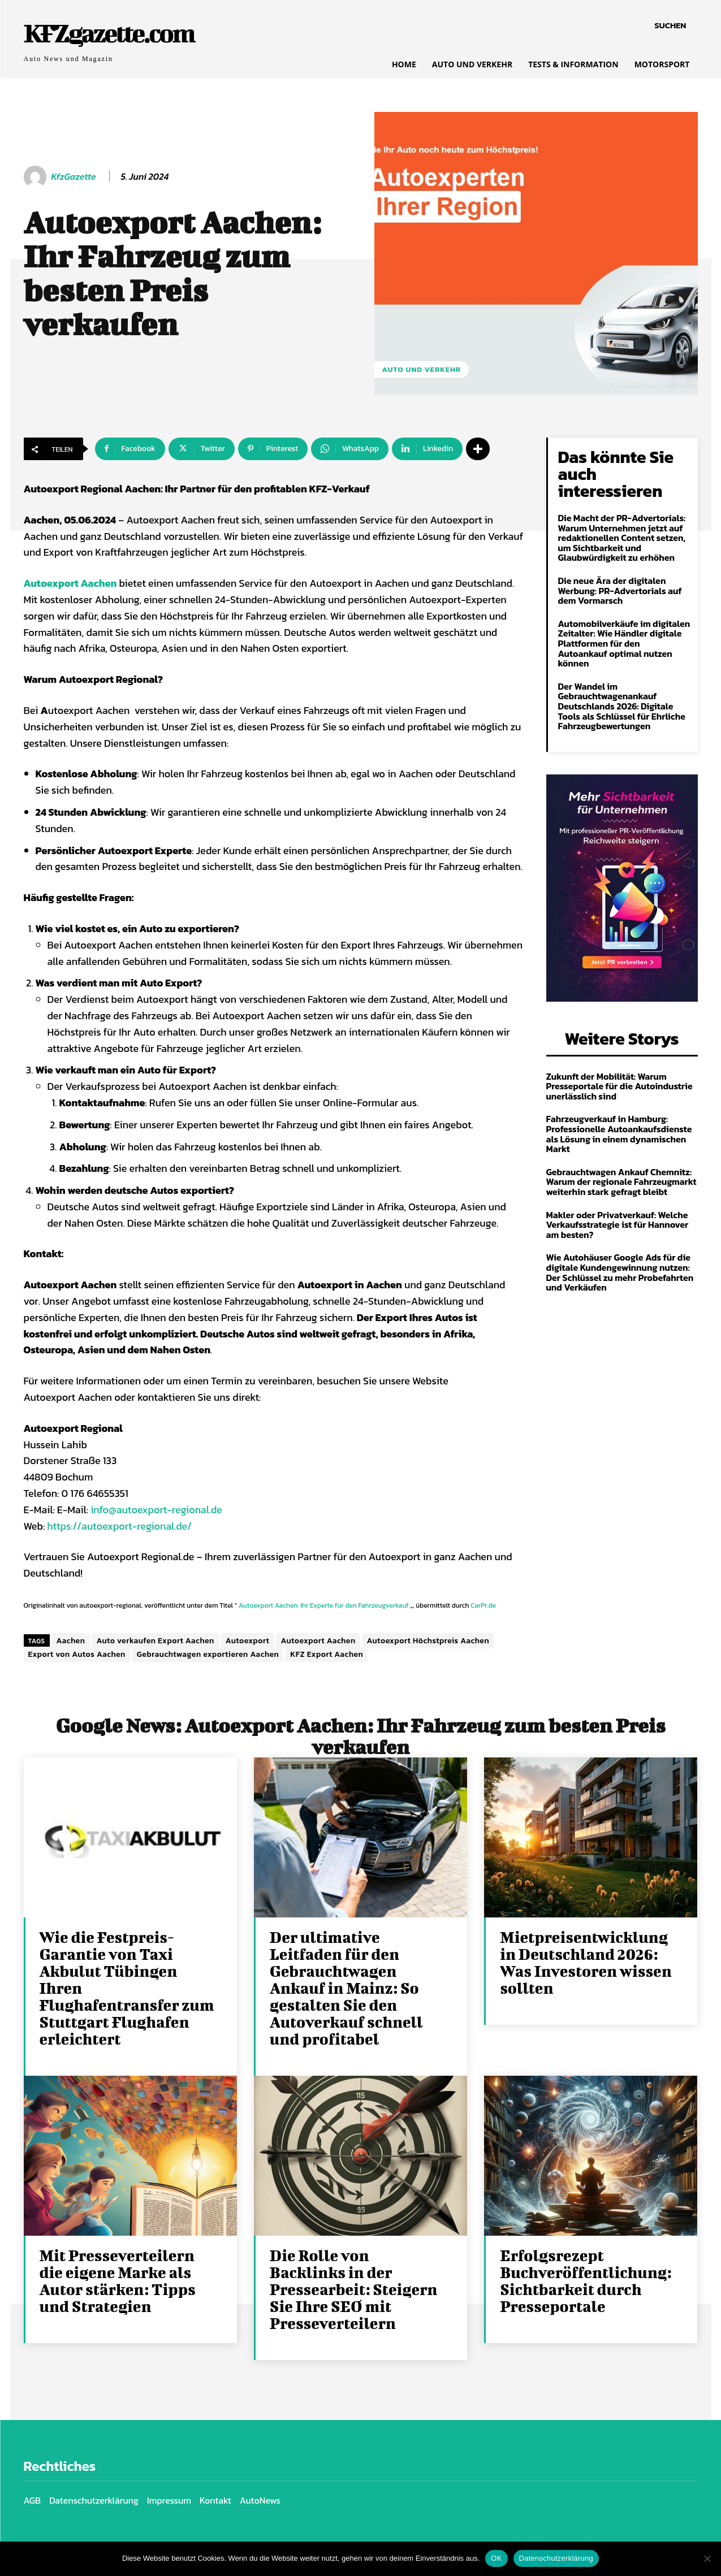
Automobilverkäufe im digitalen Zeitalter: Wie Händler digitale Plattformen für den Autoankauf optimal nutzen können (624, 643)
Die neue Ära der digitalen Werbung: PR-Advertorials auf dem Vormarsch (620, 590)
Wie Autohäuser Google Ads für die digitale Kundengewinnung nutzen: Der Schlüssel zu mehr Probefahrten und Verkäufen (620, 1272)
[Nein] (707, 2558)
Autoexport (248, 1641)
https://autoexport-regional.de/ (119, 1526)
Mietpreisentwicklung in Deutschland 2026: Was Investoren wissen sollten (586, 1962)
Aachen (71, 1641)
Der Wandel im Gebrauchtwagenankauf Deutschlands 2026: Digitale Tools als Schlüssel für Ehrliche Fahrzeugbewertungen (621, 706)
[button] (670, 25)
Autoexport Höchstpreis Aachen (428, 1641)
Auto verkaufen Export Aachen (155, 1641)
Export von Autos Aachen (77, 1654)
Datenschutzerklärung (556, 2558)
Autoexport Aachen (317, 1641)
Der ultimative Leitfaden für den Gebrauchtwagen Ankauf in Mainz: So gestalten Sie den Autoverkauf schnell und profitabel (346, 1987)
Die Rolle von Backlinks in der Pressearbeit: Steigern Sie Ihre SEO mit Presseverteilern (354, 2289)
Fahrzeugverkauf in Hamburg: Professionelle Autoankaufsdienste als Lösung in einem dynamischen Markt (619, 1133)
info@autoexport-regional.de (156, 1509)
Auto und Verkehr (421, 369)
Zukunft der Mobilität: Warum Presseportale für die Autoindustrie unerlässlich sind (619, 1086)
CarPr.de (483, 1605)
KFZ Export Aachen (326, 1654)
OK (496, 2558)
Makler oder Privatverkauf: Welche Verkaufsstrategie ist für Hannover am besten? (617, 1224)
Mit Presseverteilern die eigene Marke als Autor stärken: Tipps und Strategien (118, 2280)
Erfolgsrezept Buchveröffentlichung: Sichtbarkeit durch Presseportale (585, 2280)
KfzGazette (73, 176)
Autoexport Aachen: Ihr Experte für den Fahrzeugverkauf (324, 1605)
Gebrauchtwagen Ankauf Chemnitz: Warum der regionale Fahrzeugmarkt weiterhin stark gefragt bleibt (621, 1181)
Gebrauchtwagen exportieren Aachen (208, 1654)
